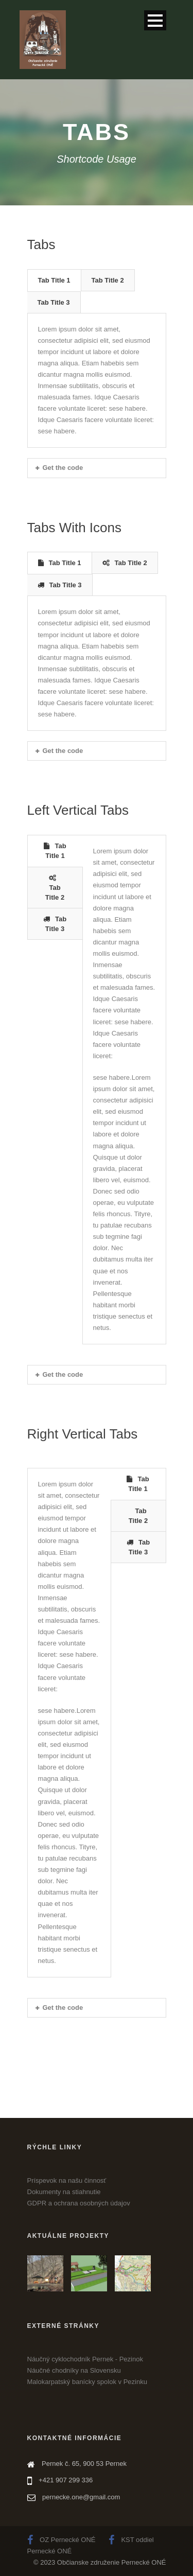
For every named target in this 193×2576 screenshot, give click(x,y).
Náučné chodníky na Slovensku (74, 2370)
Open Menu (155, 20)
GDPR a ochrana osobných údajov (78, 2203)
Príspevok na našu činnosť (67, 2180)
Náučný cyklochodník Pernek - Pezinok (85, 2359)
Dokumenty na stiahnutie (64, 2192)
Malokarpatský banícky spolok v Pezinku (87, 2382)
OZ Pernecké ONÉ (61, 2540)
